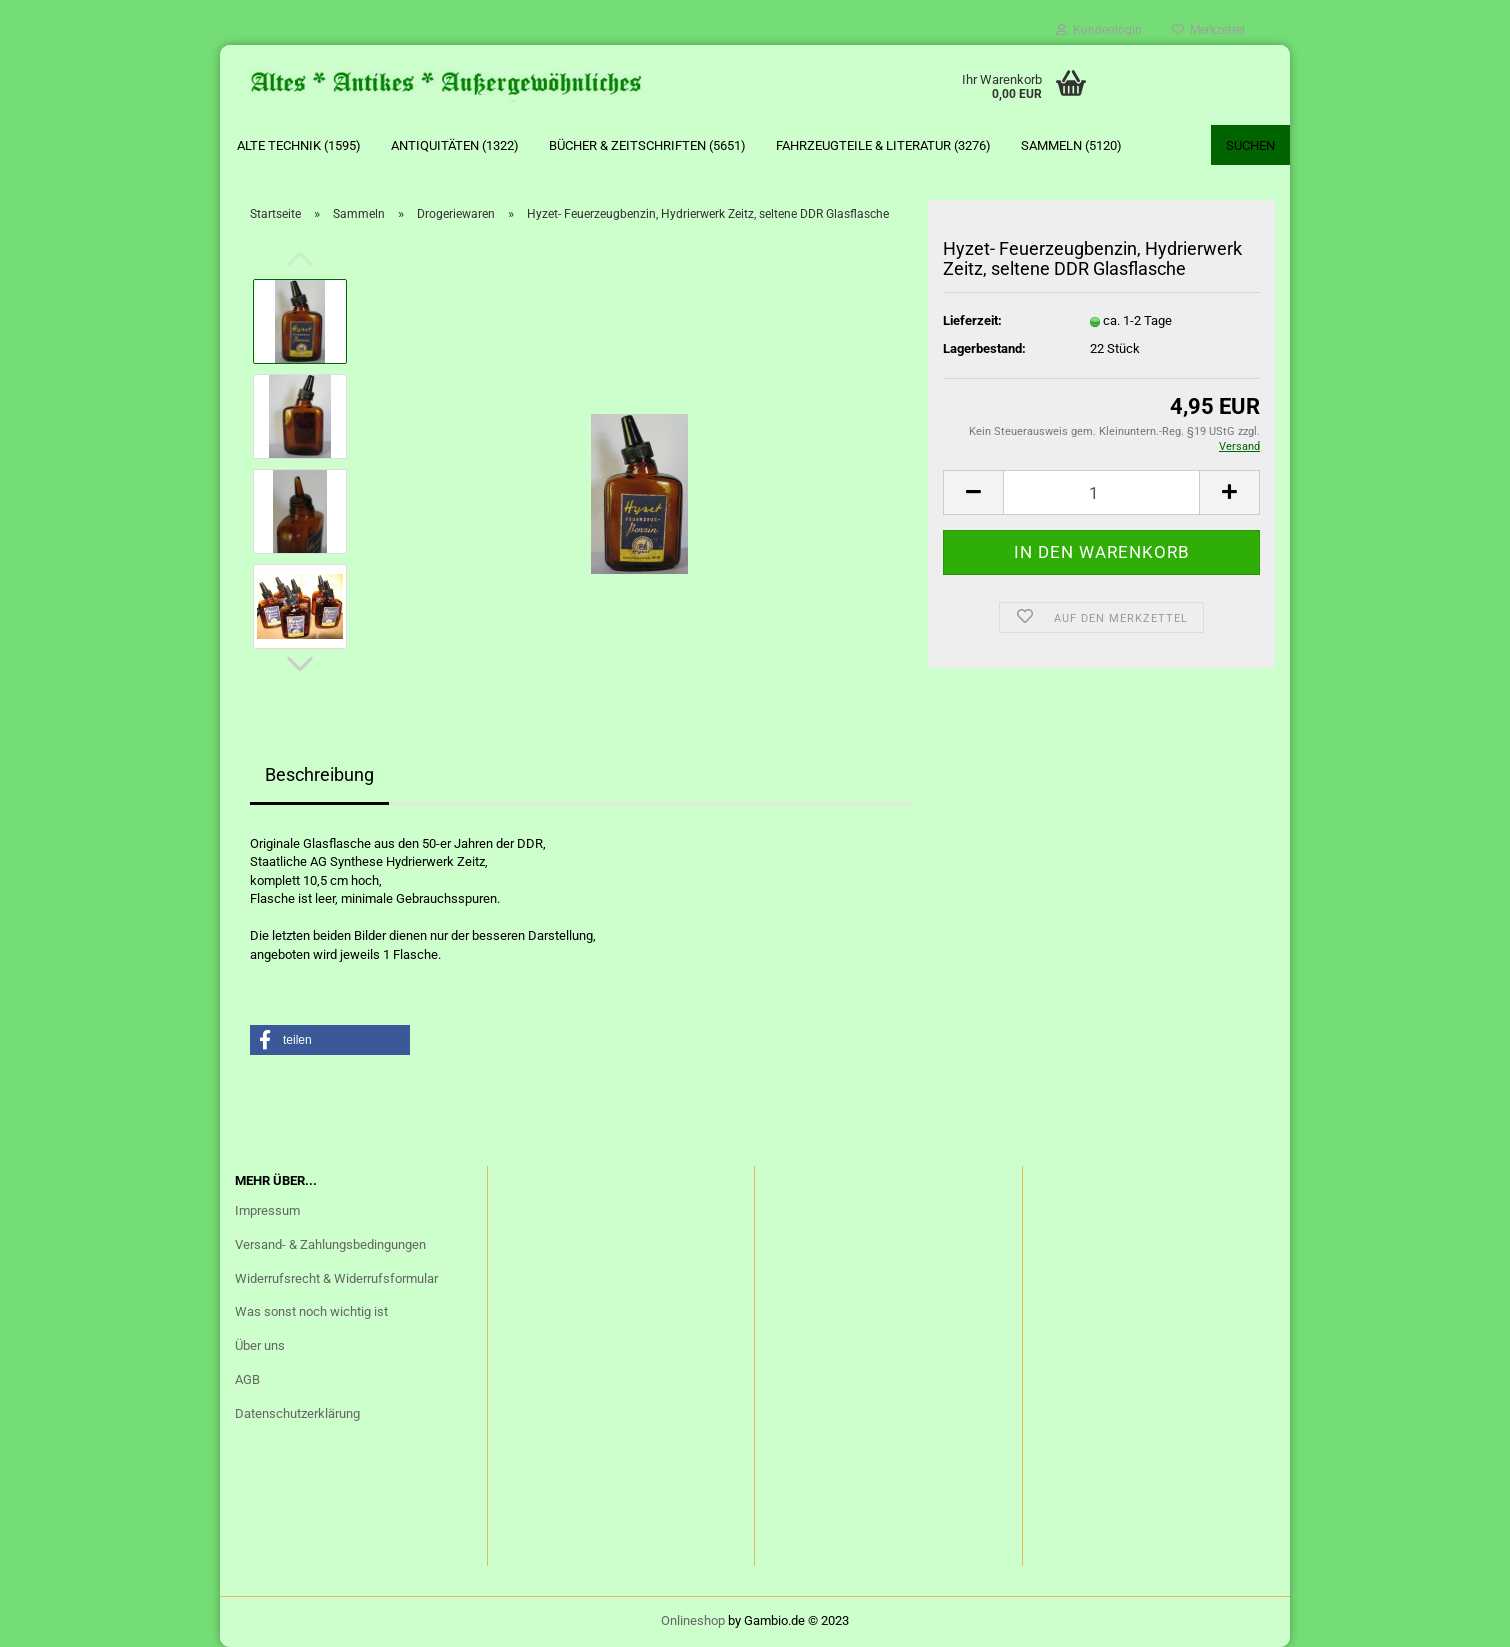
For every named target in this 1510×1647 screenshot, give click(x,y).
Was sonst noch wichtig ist (311, 1311)
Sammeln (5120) (1071, 145)
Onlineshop (693, 1620)
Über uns (260, 1345)
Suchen (1250, 145)
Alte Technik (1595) (299, 145)
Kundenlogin (1099, 30)
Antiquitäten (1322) (455, 145)
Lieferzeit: (972, 320)
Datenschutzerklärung (297, 1413)
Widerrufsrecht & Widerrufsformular (336, 1278)
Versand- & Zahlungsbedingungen (330, 1244)
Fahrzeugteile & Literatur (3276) (883, 145)
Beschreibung (319, 774)
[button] (330, 1040)
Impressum (267, 1210)
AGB (247, 1379)
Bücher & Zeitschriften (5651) (647, 145)
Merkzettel (1208, 30)
